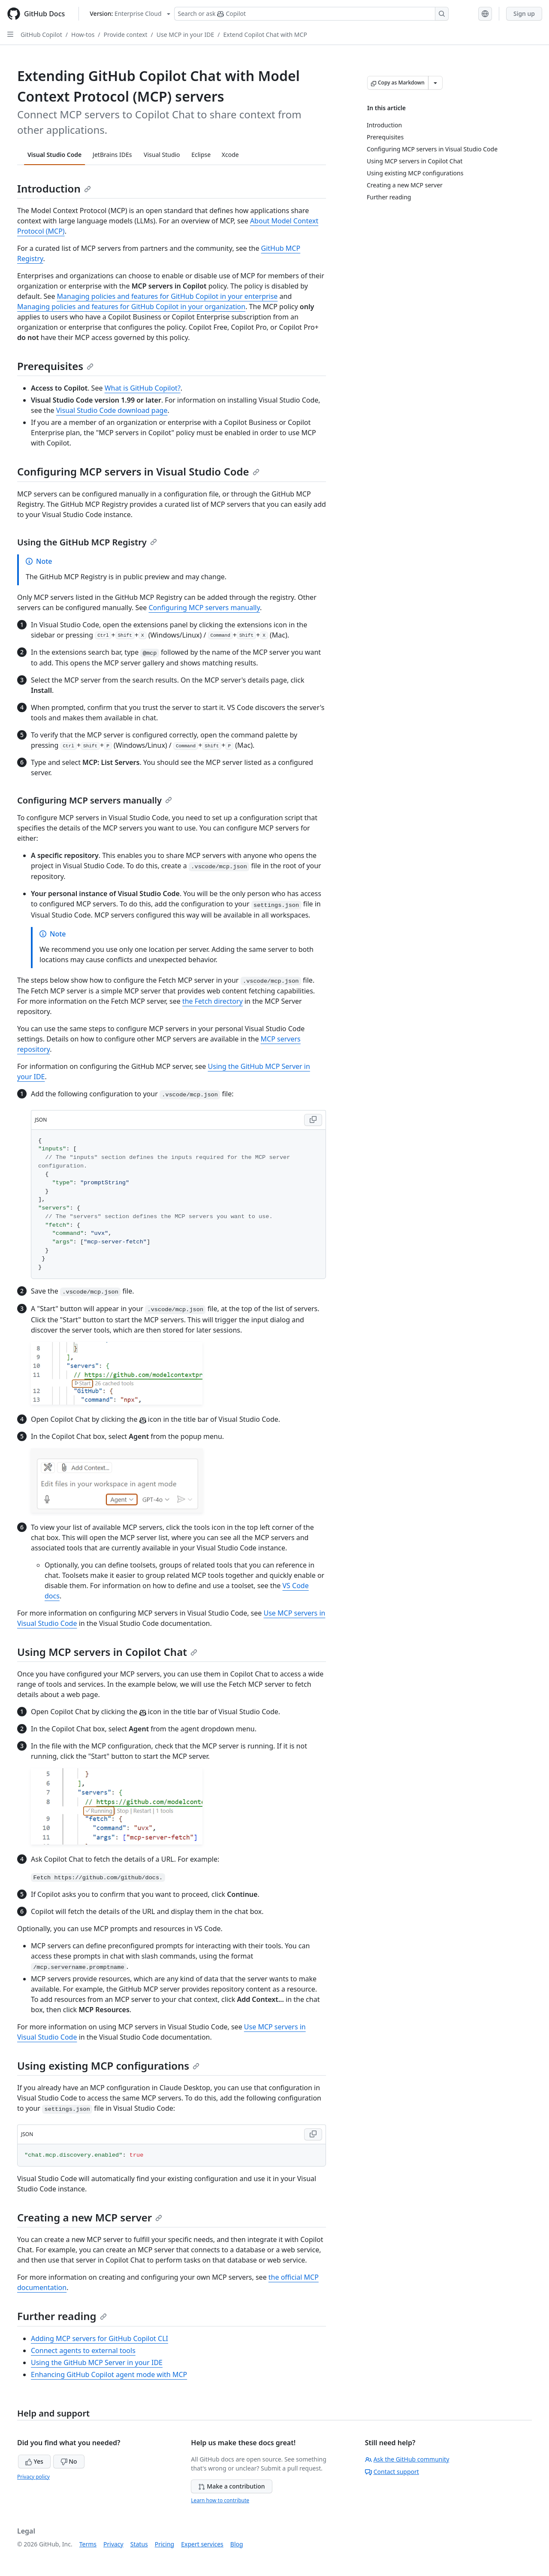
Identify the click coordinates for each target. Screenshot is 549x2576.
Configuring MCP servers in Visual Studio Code (138, 471)
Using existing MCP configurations (108, 2065)
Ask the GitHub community (407, 2459)
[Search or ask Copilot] (311, 14)
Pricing (164, 2544)
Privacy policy (33, 2476)
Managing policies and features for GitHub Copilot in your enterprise (167, 296)
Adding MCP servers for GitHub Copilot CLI (99, 2338)
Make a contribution (231, 2486)
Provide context (126, 34)
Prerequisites (55, 366)
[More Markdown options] (435, 83)
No (68, 2461)
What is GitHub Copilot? (143, 388)
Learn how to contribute (220, 2500)
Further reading (62, 2316)
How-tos (82, 34)
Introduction (54, 188)
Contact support (392, 2472)
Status (139, 2544)
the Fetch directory (212, 1001)
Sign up (524, 13)
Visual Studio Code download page (112, 410)
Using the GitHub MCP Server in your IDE (97, 2362)
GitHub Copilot (41, 34)
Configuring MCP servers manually (203, 607)
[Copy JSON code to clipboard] (313, 1120)
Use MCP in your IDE (185, 34)
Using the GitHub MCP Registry (87, 542)
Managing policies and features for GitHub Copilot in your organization (131, 306)
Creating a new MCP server (89, 2217)
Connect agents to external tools (83, 2350)
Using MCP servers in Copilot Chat (107, 1652)
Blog (236, 2544)
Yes (34, 2461)
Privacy (113, 2544)
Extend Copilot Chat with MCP (265, 34)
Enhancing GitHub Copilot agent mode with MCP (109, 2374)
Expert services (202, 2544)
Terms (88, 2544)
